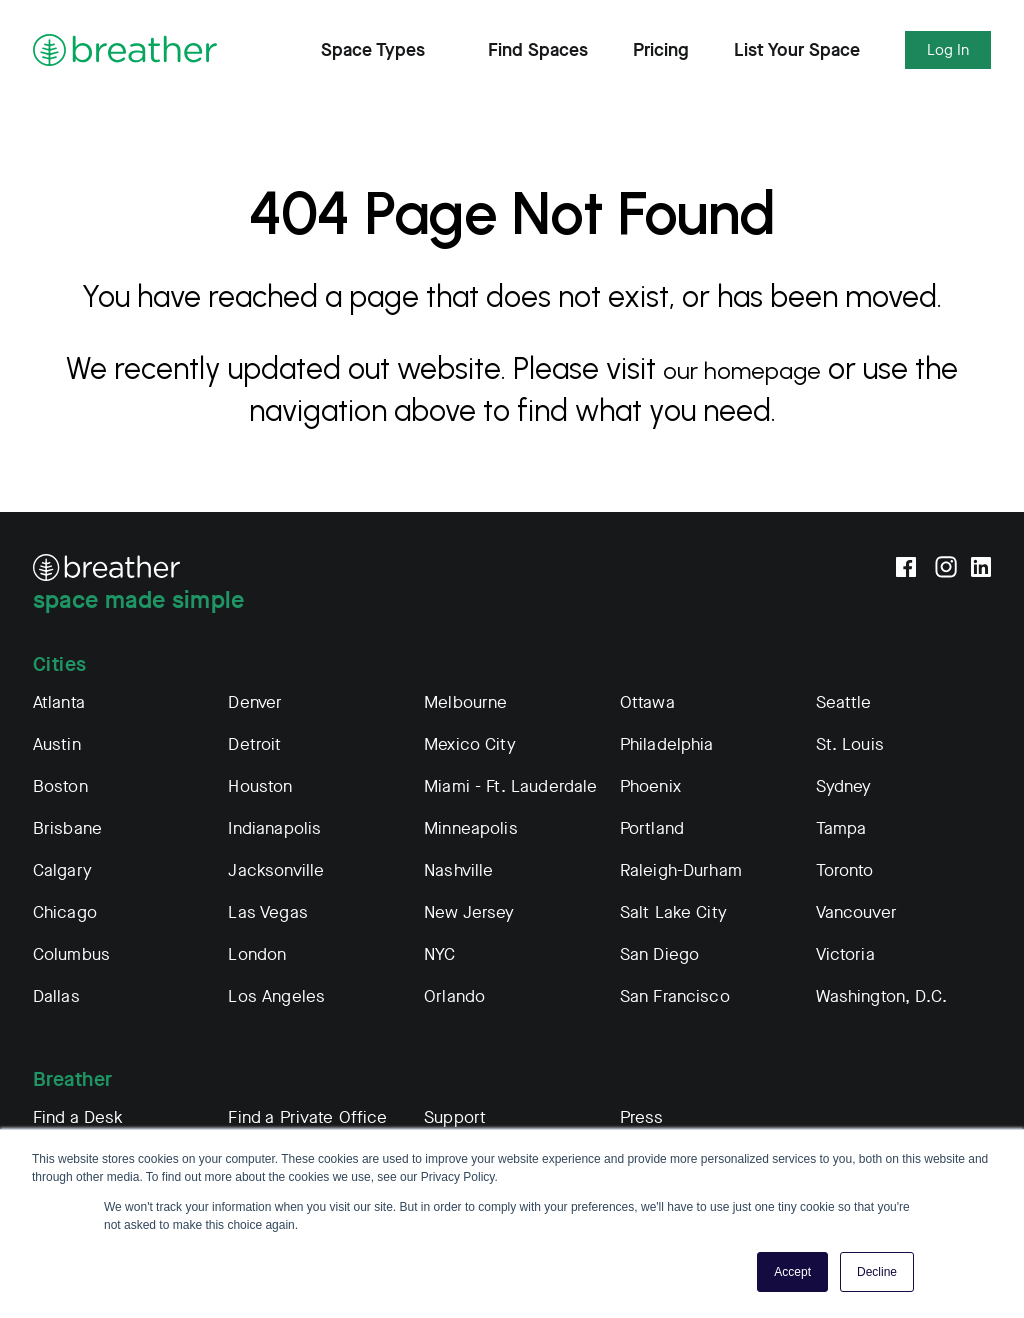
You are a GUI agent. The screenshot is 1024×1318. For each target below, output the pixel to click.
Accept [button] (792, 1272)
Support (455, 1117)
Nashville (458, 870)
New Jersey (469, 912)
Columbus (71, 954)
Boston (60, 786)
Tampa (841, 828)
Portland (652, 828)
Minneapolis (471, 828)
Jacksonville (276, 870)
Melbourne (465, 702)
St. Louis (850, 744)
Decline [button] (877, 1272)
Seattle (844, 702)
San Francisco (675, 996)
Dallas (56, 996)
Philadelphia (667, 744)
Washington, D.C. (881, 996)
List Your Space (797, 50)
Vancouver (856, 912)
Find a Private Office (307, 1117)
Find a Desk (78, 1117)
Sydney (844, 786)
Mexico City (470, 744)
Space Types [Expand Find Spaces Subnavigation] (382, 50)
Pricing (661, 50)
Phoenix (650, 786)
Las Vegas (267, 912)
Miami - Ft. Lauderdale (510, 786)
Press (642, 1117)
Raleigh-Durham (681, 870)
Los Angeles (276, 996)
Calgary (62, 870)
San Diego (659, 954)
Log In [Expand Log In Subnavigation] (948, 50)
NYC (439, 954)
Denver (255, 702)
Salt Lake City (673, 912)
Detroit (254, 744)
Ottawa (647, 702)
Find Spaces (538, 50)
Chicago (65, 912)
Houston (260, 786)
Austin (57, 744)
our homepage (742, 368)
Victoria (845, 954)
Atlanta (59, 702)
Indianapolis (274, 828)
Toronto (845, 870)
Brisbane (67, 828)
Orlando (454, 996)
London (257, 954)
